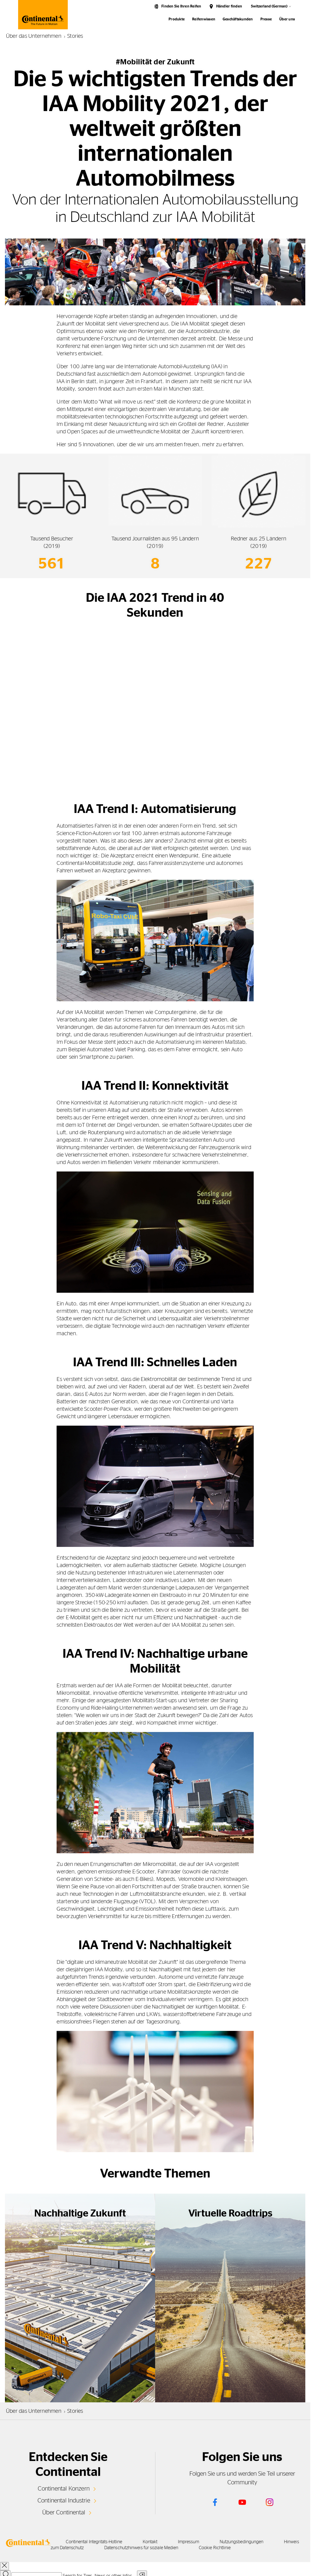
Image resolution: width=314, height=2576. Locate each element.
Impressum (202, 2541)
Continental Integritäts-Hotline (98, 2541)
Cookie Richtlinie (261, 2547)
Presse (266, 19)
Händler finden (229, 6)
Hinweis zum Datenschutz (96, 2547)
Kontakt (159, 2541)
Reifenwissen (203, 19)
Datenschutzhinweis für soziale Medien (183, 2547)
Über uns (287, 19)
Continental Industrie (63, 2500)
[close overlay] (4, 2566)
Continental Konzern (64, 2488)
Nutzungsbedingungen (260, 2541)
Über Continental (63, 2512)
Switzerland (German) (269, 6)
